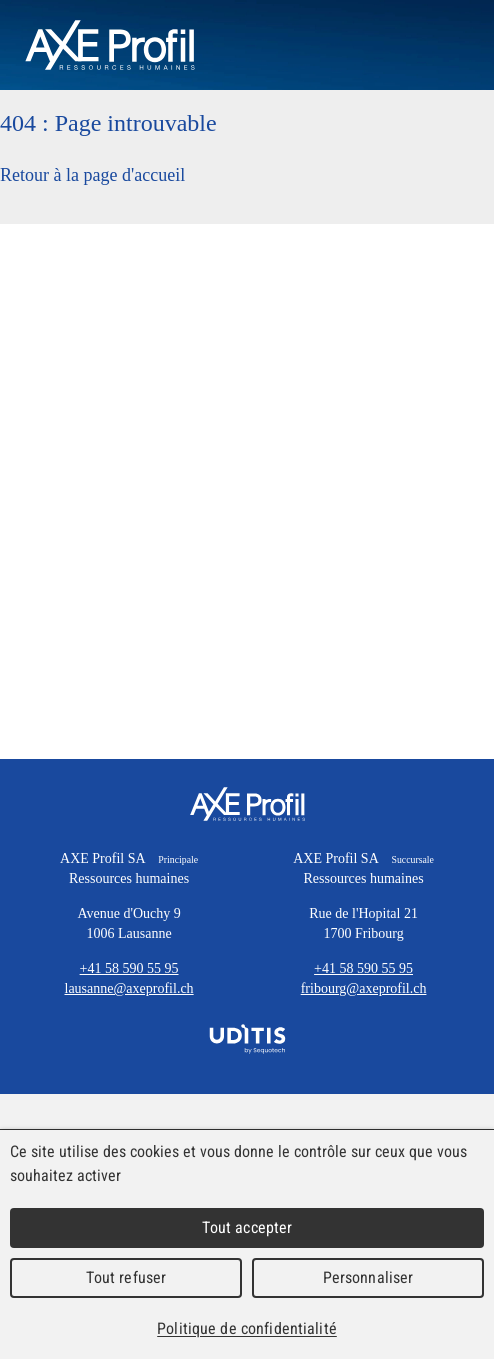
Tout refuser (126, 1277)
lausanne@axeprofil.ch (129, 988)
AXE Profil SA (247, 804)
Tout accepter (247, 1227)
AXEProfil (110, 45)
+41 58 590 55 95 (129, 968)
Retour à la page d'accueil (92, 175)
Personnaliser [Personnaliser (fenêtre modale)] (368, 1277)
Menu (444, 45)
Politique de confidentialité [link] (247, 1328)
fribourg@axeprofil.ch (364, 988)
